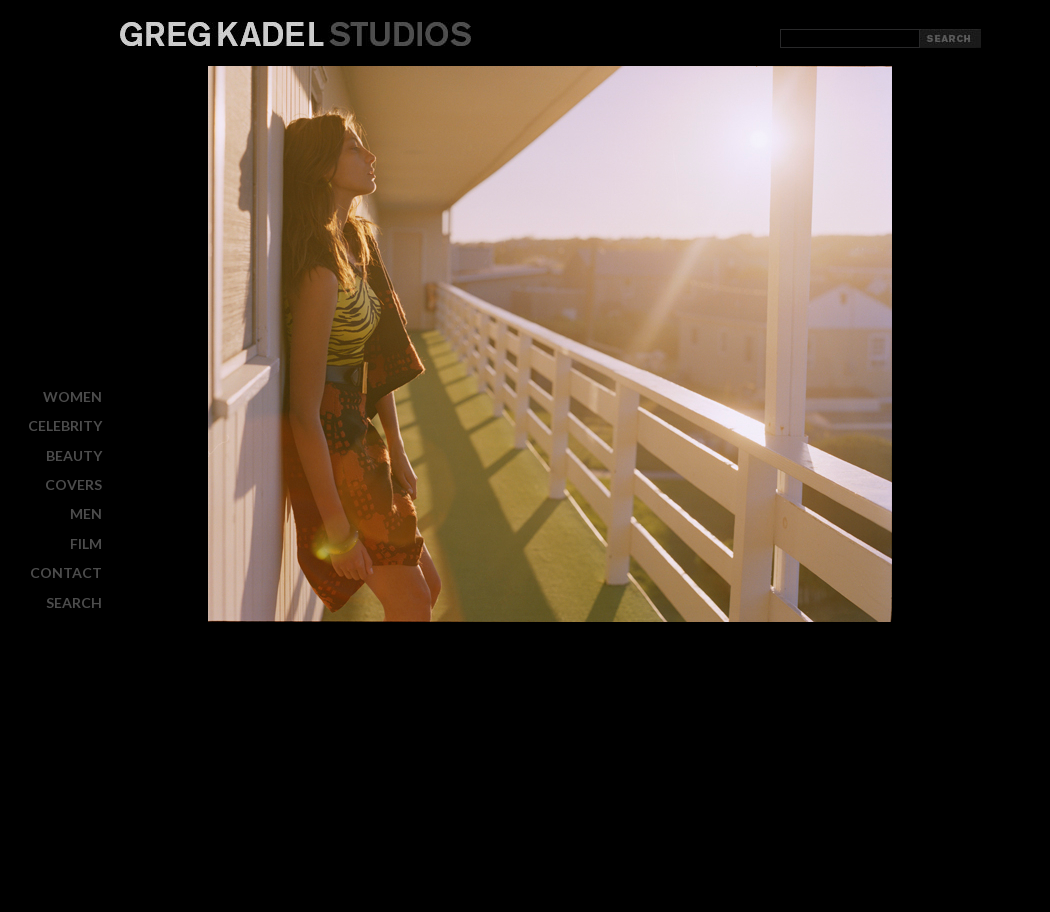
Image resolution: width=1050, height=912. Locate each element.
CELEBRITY (65, 425)
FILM (86, 543)
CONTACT (66, 572)
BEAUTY (74, 455)
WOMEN (72, 396)
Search (74, 602)
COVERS (73, 484)
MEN (86, 513)
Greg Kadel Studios (295, 34)
